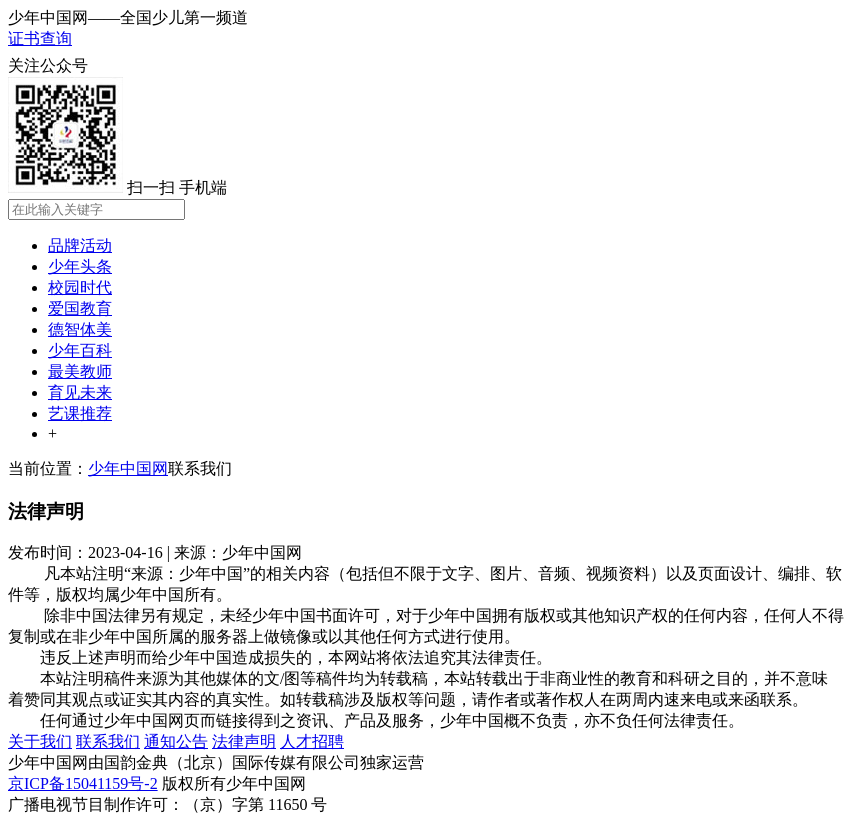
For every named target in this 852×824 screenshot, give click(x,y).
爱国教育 (80, 308)
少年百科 (80, 350)
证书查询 (40, 38)
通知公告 (176, 741)
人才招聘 (312, 741)
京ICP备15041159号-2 (83, 783)
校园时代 (80, 287)
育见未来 (80, 392)
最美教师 (80, 371)
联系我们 (200, 468)
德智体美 (80, 329)
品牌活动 (80, 245)
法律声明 (244, 741)
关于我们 (40, 741)
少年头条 (80, 266)
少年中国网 (128, 468)
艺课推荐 (80, 413)
